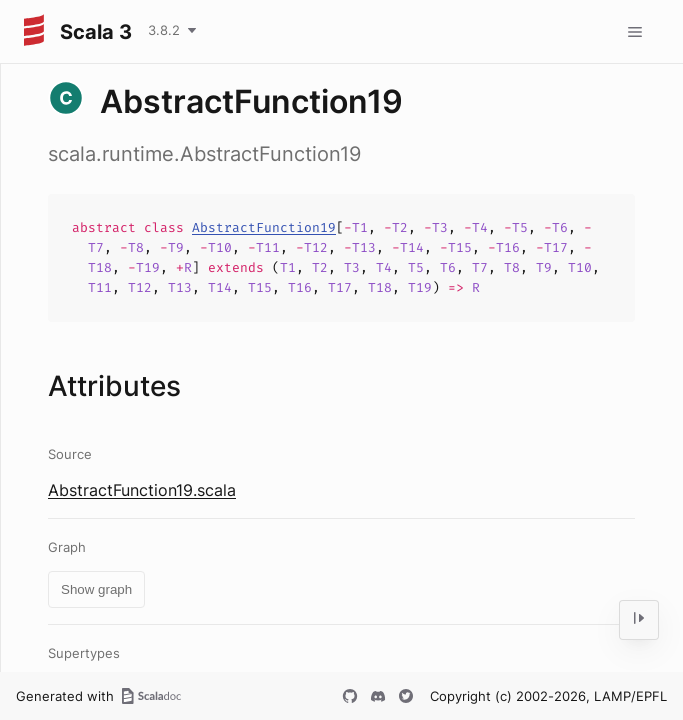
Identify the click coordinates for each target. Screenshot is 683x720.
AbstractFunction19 (264, 227)
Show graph (96, 589)
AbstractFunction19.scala (142, 490)
